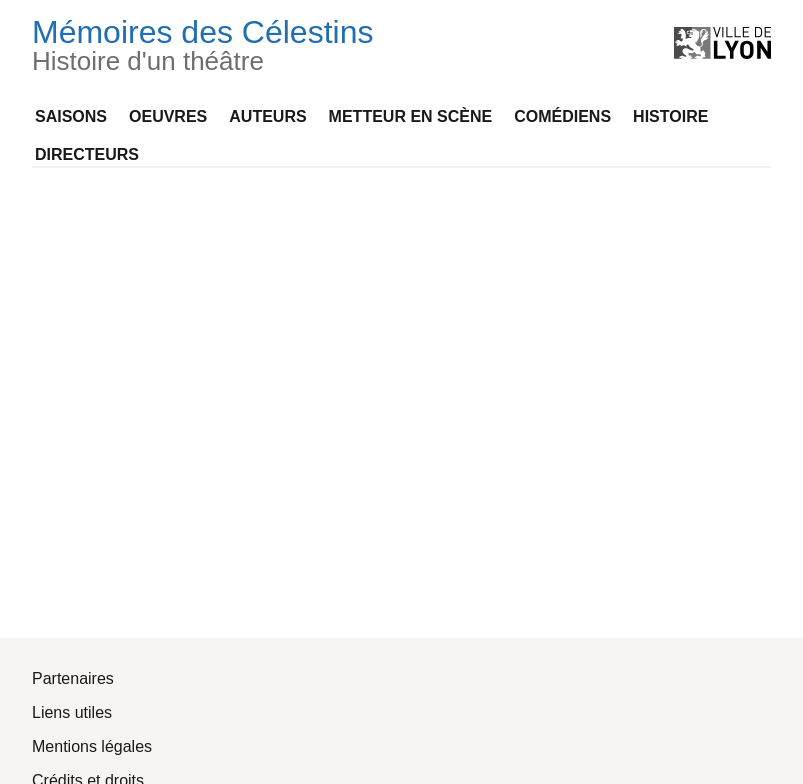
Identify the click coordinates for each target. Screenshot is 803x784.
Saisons (71, 116)
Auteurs (267, 116)
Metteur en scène (411, 116)
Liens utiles (72, 712)
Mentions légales (92, 746)
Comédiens (562, 116)
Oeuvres (168, 116)
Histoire (670, 116)
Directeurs (87, 154)
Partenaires (73, 678)
